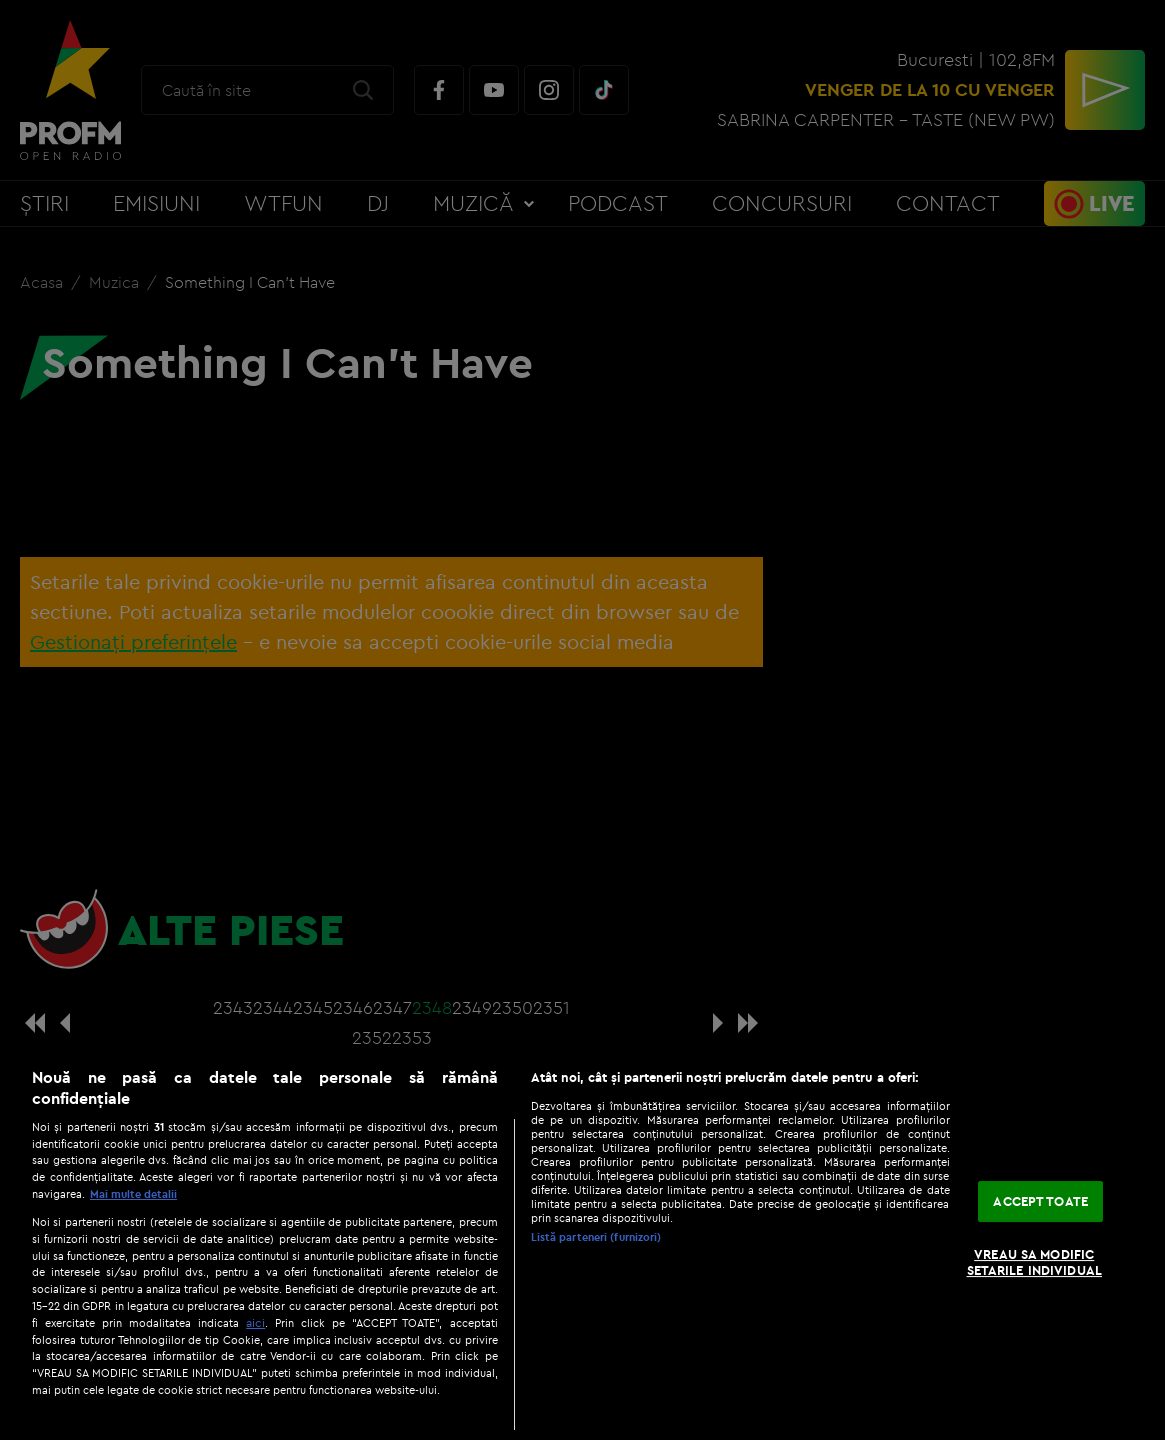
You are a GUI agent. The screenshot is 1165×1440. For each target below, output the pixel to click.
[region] (582, 1243)
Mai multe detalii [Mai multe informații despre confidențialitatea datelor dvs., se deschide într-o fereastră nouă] (133, 1194)
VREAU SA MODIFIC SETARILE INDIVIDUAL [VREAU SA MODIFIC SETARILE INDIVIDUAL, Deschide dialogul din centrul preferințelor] (1034, 1262)
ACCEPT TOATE (1040, 1201)
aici (255, 1322)
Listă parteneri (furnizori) (596, 1237)
